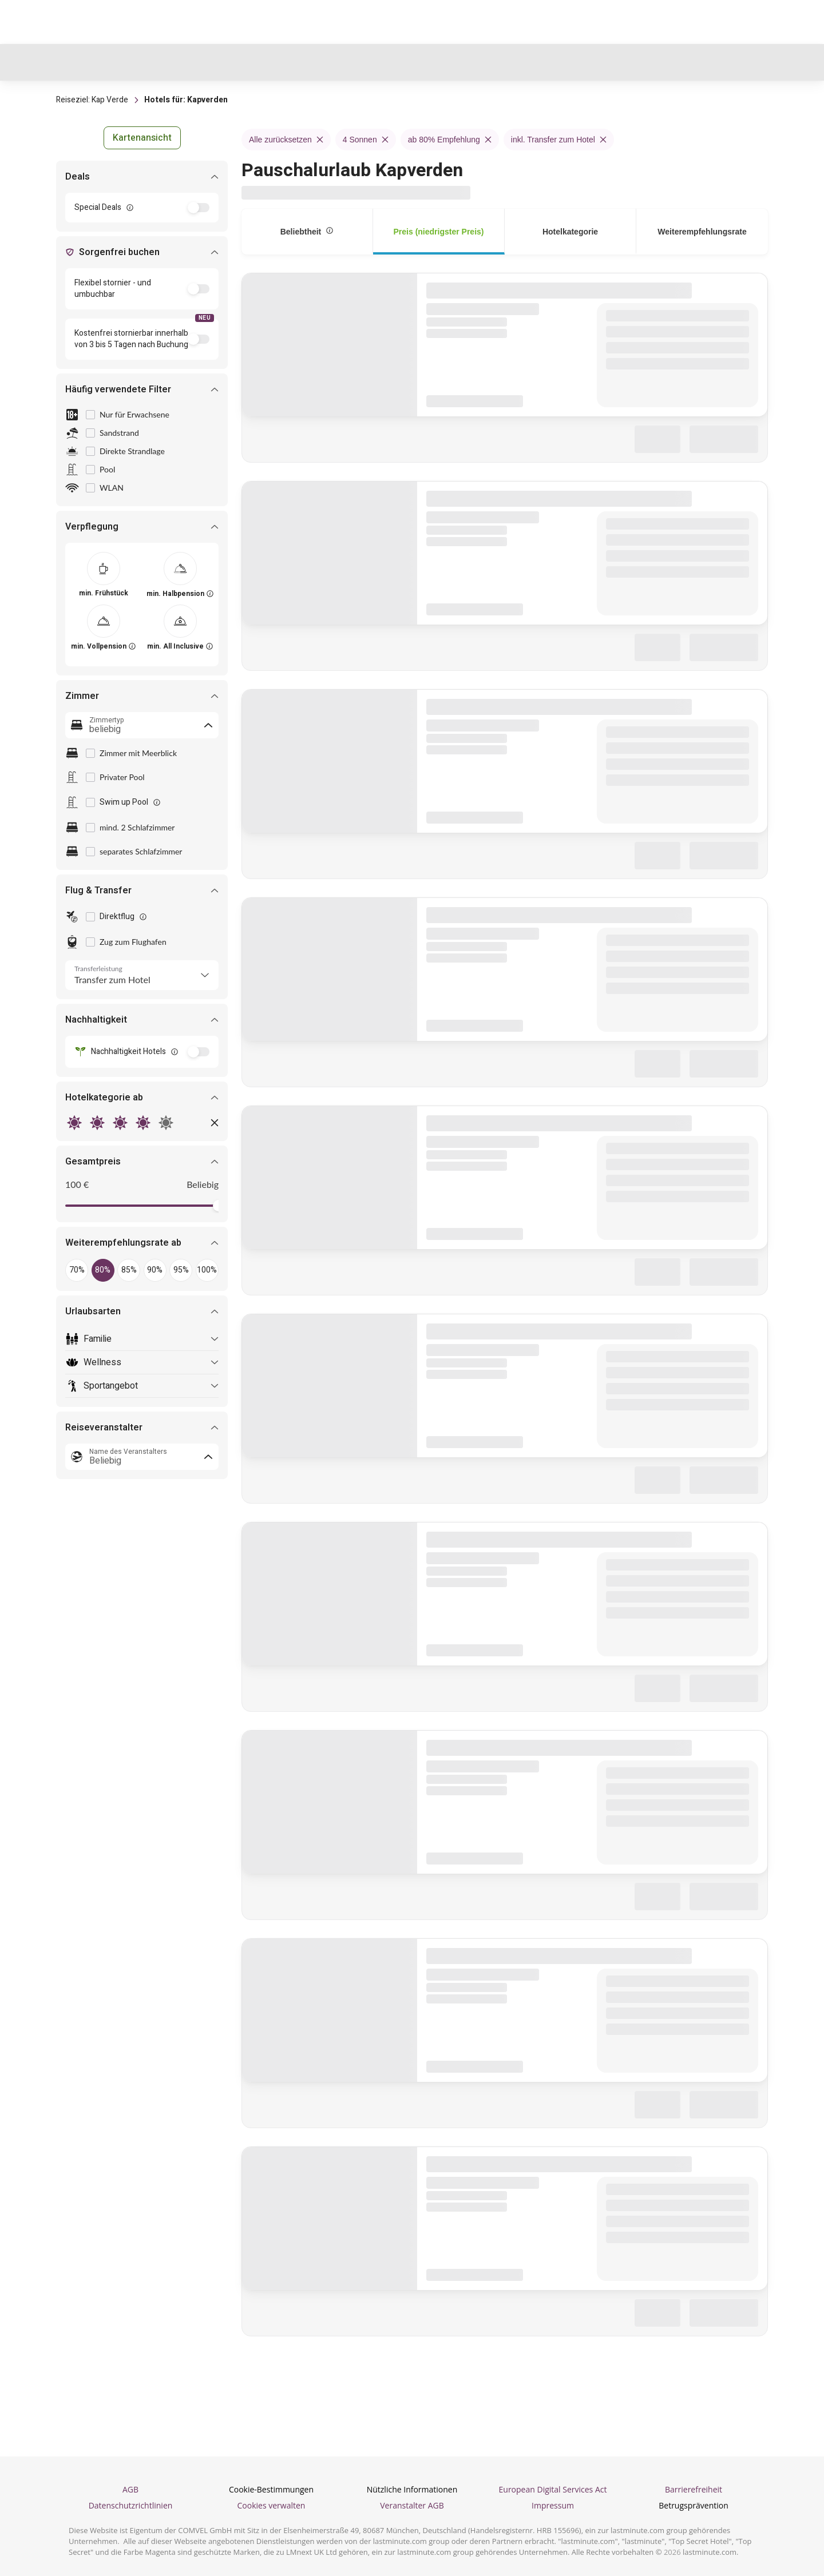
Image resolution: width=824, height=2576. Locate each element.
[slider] (213, 1205)
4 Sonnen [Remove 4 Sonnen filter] (366, 139)
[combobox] (142, 725)
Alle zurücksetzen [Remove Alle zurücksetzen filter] (286, 139)
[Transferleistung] (142, 975)
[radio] (74, 1123)
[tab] (307, 232)
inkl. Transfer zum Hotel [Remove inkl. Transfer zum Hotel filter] (559, 139)
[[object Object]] (103, 568)
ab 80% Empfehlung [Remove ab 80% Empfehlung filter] (450, 139)
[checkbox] (90, 414)
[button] (142, 138)
